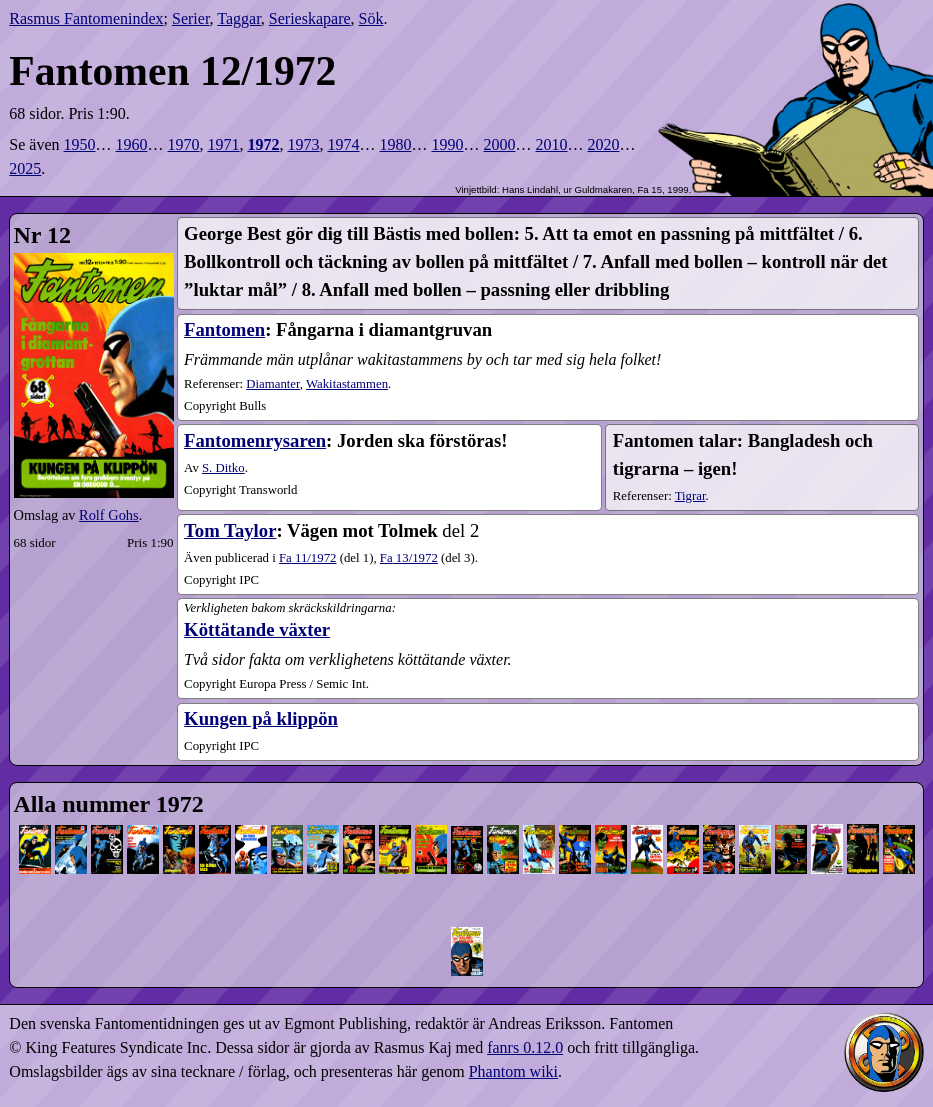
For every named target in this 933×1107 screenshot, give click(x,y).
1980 (396, 144)
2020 (604, 144)
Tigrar (690, 496)
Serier (191, 18)
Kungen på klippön (261, 718)
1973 (304, 144)
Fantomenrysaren (255, 440)
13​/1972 (409, 558)
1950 (80, 144)
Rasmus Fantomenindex (86, 18)
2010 (552, 144)
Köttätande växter (257, 629)
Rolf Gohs (109, 515)
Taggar (239, 18)
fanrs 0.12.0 (525, 1047)
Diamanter (273, 384)
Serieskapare (310, 18)
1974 (344, 144)
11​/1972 (307, 558)
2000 (500, 144)
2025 (25, 168)
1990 (448, 144)
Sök (371, 18)
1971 (224, 144)
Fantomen (224, 329)
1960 (132, 144)
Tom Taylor (230, 530)
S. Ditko (223, 468)
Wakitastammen (347, 384)
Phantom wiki (513, 1071)
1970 (184, 144)
